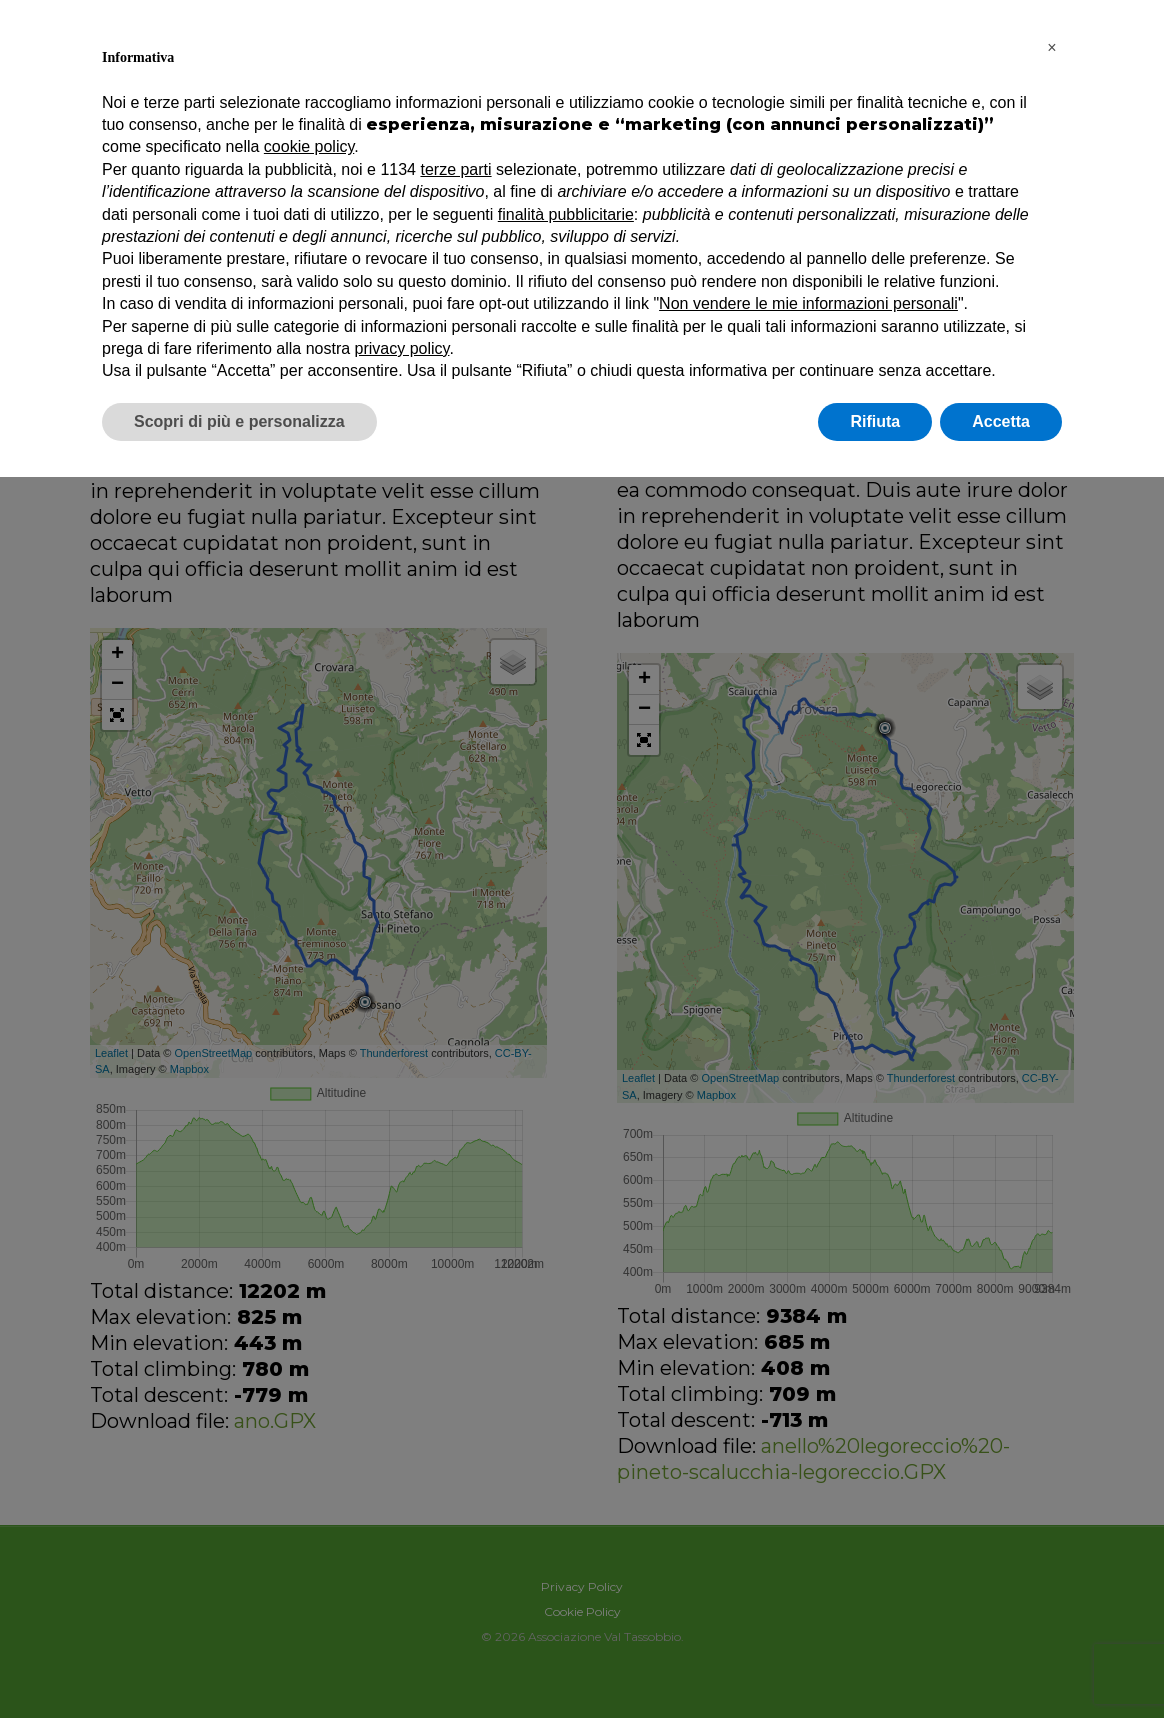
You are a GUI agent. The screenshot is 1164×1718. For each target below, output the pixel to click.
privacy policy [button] (402, 348)
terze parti (455, 169)
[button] (1052, 48)
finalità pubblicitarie (566, 214)
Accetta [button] (1001, 421)
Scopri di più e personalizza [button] (239, 421)
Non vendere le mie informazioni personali (808, 303)
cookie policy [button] (309, 146)
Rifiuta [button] (875, 421)
